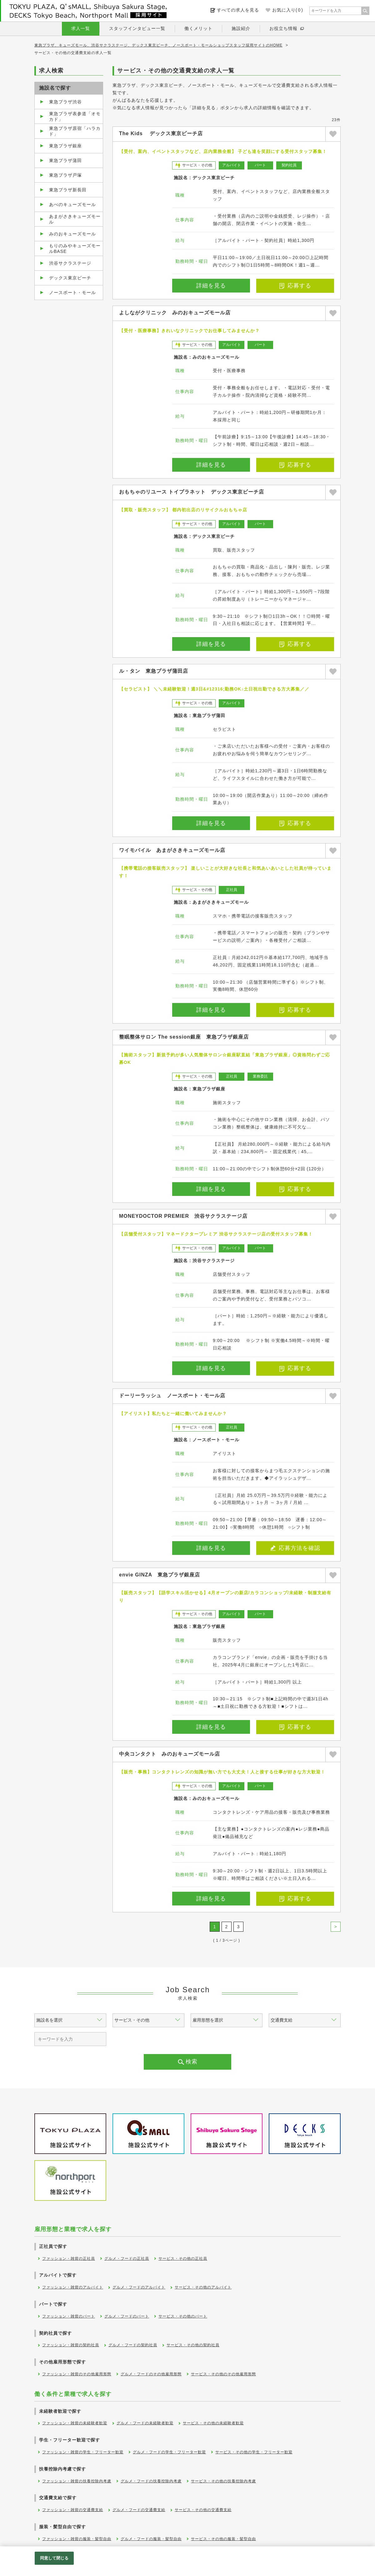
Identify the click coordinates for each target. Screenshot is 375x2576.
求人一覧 (80, 28)
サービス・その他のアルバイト (203, 2287)
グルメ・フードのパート (126, 2316)
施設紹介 (241, 28)
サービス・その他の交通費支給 (203, 2510)
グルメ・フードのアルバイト (138, 2287)
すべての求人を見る (238, 9)
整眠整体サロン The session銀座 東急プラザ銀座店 (184, 1037)
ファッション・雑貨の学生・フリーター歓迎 (82, 2452)
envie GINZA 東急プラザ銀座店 (159, 1574)
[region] (187, 2561)
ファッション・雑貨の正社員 (68, 2258)
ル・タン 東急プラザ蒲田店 (153, 671)
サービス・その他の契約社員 (193, 2345)
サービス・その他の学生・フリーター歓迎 (253, 2452)
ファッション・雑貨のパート (68, 2316)
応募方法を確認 (295, 1548)
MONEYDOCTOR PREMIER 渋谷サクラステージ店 (183, 1216)
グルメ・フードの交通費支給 (138, 2510)
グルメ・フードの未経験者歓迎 (145, 2423)
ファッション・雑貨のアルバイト (72, 2287)
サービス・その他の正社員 (182, 2258)
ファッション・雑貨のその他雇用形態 (76, 2374)
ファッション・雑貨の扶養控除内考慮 (76, 2481)
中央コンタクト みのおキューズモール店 (169, 1754)
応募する (295, 286)
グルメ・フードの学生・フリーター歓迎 (169, 2452)
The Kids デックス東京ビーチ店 (161, 133)
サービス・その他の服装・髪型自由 (223, 2539)
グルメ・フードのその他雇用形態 (151, 2374)
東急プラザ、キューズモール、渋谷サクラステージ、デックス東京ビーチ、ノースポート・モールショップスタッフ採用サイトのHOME (158, 45)
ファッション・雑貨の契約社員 (70, 2345)
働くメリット (198, 28)
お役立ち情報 (283, 28)
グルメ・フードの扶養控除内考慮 (151, 2481)
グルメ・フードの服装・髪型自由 (151, 2539)
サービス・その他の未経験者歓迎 (213, 2423)
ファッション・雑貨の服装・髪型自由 (76, 2539)
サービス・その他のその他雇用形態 (223, 2374)
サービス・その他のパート (182, 2316)
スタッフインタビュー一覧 (137, 28)
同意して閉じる (54, 2558)
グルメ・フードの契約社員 (132, 2345)
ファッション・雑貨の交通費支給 (72, 2510)
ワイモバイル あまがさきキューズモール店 (172, 850)
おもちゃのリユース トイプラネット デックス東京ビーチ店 (191, 491)
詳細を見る (211, 286)
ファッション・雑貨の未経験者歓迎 (74, 2423)
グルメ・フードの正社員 (126, 2258)
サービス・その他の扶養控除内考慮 (223, 2481)
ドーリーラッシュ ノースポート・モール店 (172, 1395)
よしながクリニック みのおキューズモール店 (175, 312)
